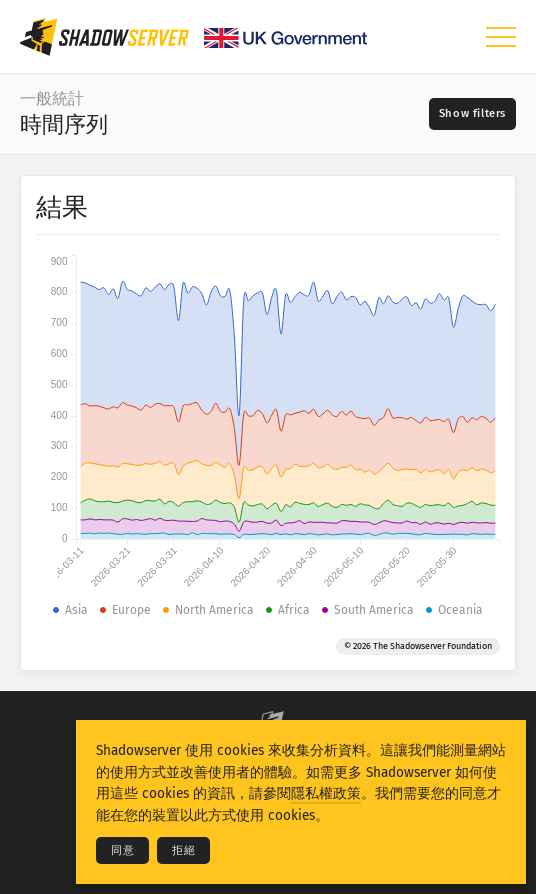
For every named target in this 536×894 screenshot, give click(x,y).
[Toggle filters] (472, 114)
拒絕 (183, 850)
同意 (122, 850)
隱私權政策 (326, 793)
